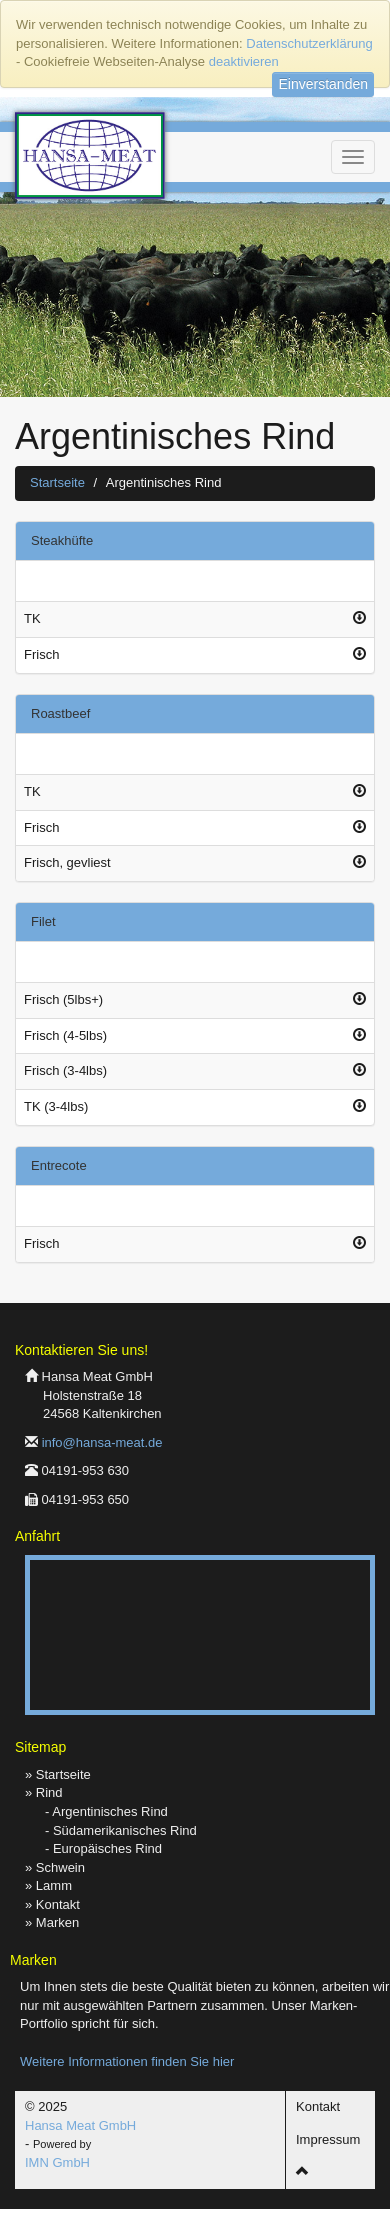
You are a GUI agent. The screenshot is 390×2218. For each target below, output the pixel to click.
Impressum (328, 2139)
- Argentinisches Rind (106, 1811)
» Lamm (48, 1885)
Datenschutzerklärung (309, 43)
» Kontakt (52, 1904)
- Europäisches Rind (103, 1848)
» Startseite (58, 1774)
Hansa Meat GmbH (80, 2125)
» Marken (52, 1922)
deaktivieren (244, 61)
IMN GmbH (57, 2162)
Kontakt (318, 2106)
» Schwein (55, 1867)
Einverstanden (323, 84)
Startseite (57, 482)
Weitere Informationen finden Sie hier (127, 2061)
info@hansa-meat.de (102, 1442)
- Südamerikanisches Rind (121, 1830)
